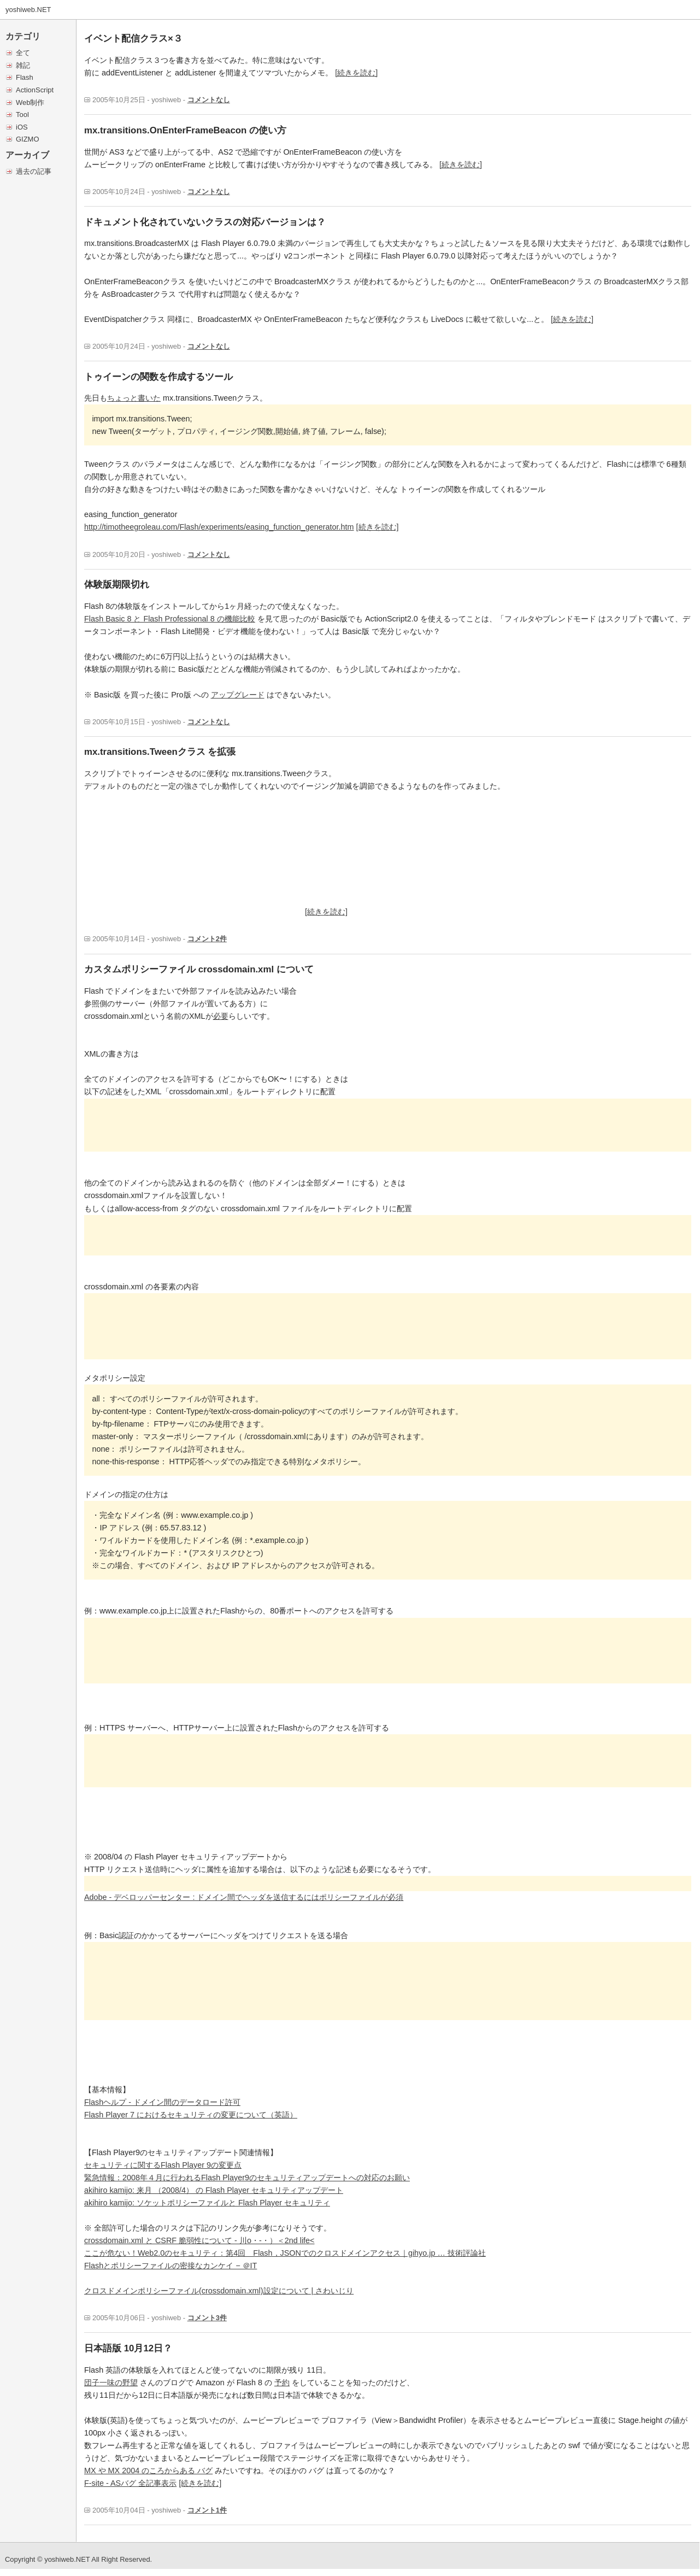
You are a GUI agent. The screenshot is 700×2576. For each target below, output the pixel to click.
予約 (282, 2382)
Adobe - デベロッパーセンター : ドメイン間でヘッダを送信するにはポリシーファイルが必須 (243, 1897)
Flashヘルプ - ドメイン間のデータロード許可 (162, 2102)
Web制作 (30, 102)
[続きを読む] (356, 72)
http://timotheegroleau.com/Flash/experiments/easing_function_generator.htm (219, 527)
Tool (22, 114)
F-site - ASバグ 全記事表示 (130, 2483)
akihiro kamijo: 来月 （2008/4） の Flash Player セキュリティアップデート (213, 2190)
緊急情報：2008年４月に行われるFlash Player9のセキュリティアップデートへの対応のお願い (247, 2177)
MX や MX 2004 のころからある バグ (148, 2470)
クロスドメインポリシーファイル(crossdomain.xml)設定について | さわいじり (219, 2290)
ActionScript (35, 90)
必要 (220, 1016)
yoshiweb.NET (28, 9)
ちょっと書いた (134, 398)
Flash (24, 77)
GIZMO (27, 139)
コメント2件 (207, 939)
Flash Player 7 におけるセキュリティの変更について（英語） (190, 2114)
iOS (22, 127)
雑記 (23, 65)
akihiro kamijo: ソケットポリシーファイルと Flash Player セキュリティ (207, 2202)
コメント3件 (207, 2318)
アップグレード (237, 694)
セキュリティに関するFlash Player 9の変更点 (163, 2165)
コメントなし (208, 100)
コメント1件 (207, 2510)
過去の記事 (33, 171)
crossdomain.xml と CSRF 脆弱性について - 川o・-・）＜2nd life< (199, 2240)
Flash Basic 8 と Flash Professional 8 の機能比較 (169, 618)
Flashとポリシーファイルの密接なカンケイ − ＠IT (170, 2265)
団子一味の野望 (111, 2382)
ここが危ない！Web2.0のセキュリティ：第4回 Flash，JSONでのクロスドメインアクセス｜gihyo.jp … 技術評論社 (285, 2253)
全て (23, 53)
